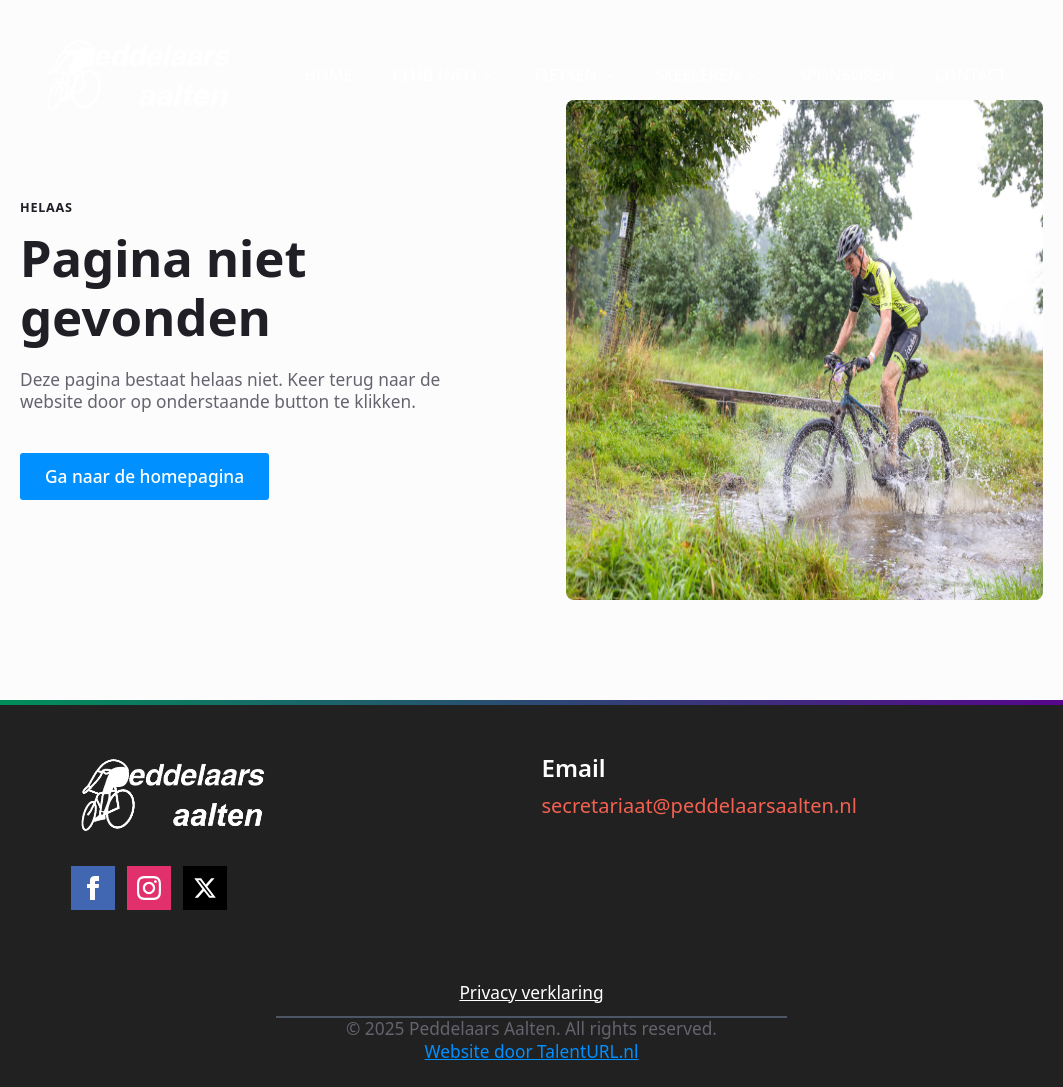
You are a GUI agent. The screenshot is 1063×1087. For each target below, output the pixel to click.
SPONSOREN (846, 75)
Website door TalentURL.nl (532, 1052)
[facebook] (93, 888)
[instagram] (149, 888)
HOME (328, 75)
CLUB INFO (434, 75)
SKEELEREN (698, 75)
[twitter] (205, 888)
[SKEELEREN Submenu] (759, 75)
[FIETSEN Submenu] (616, 75)
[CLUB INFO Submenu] (495, 75)
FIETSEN (565, 75)
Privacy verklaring (531, 993)
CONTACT (970, 75)
